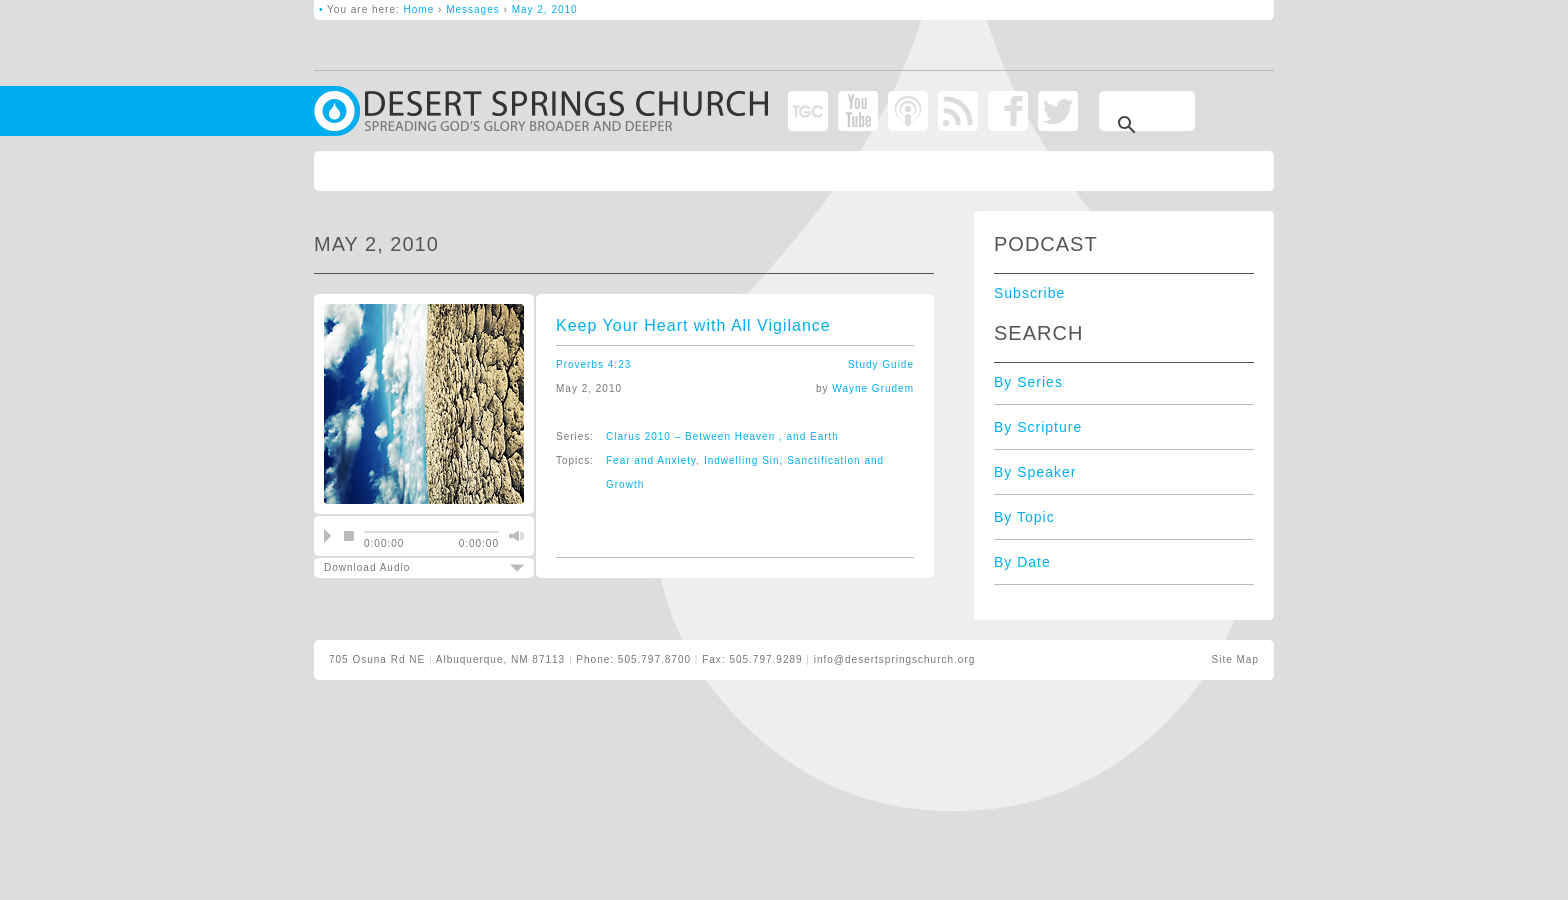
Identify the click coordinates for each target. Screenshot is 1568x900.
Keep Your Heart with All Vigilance (693, 325)
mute (514, 536)
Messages (473, 9)
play (327, 536)
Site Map (1235, 659)
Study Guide (881, 364)
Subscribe (1029, 293)
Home (419, 9)
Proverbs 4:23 (593, 364)
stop (349, 536)
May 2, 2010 (545, 9)
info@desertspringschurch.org (895, 659)
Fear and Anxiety (651, 460)
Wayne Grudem (873, 388)
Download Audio (407, 567)
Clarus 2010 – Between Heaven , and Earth (722, 436)
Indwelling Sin (742, 460)
